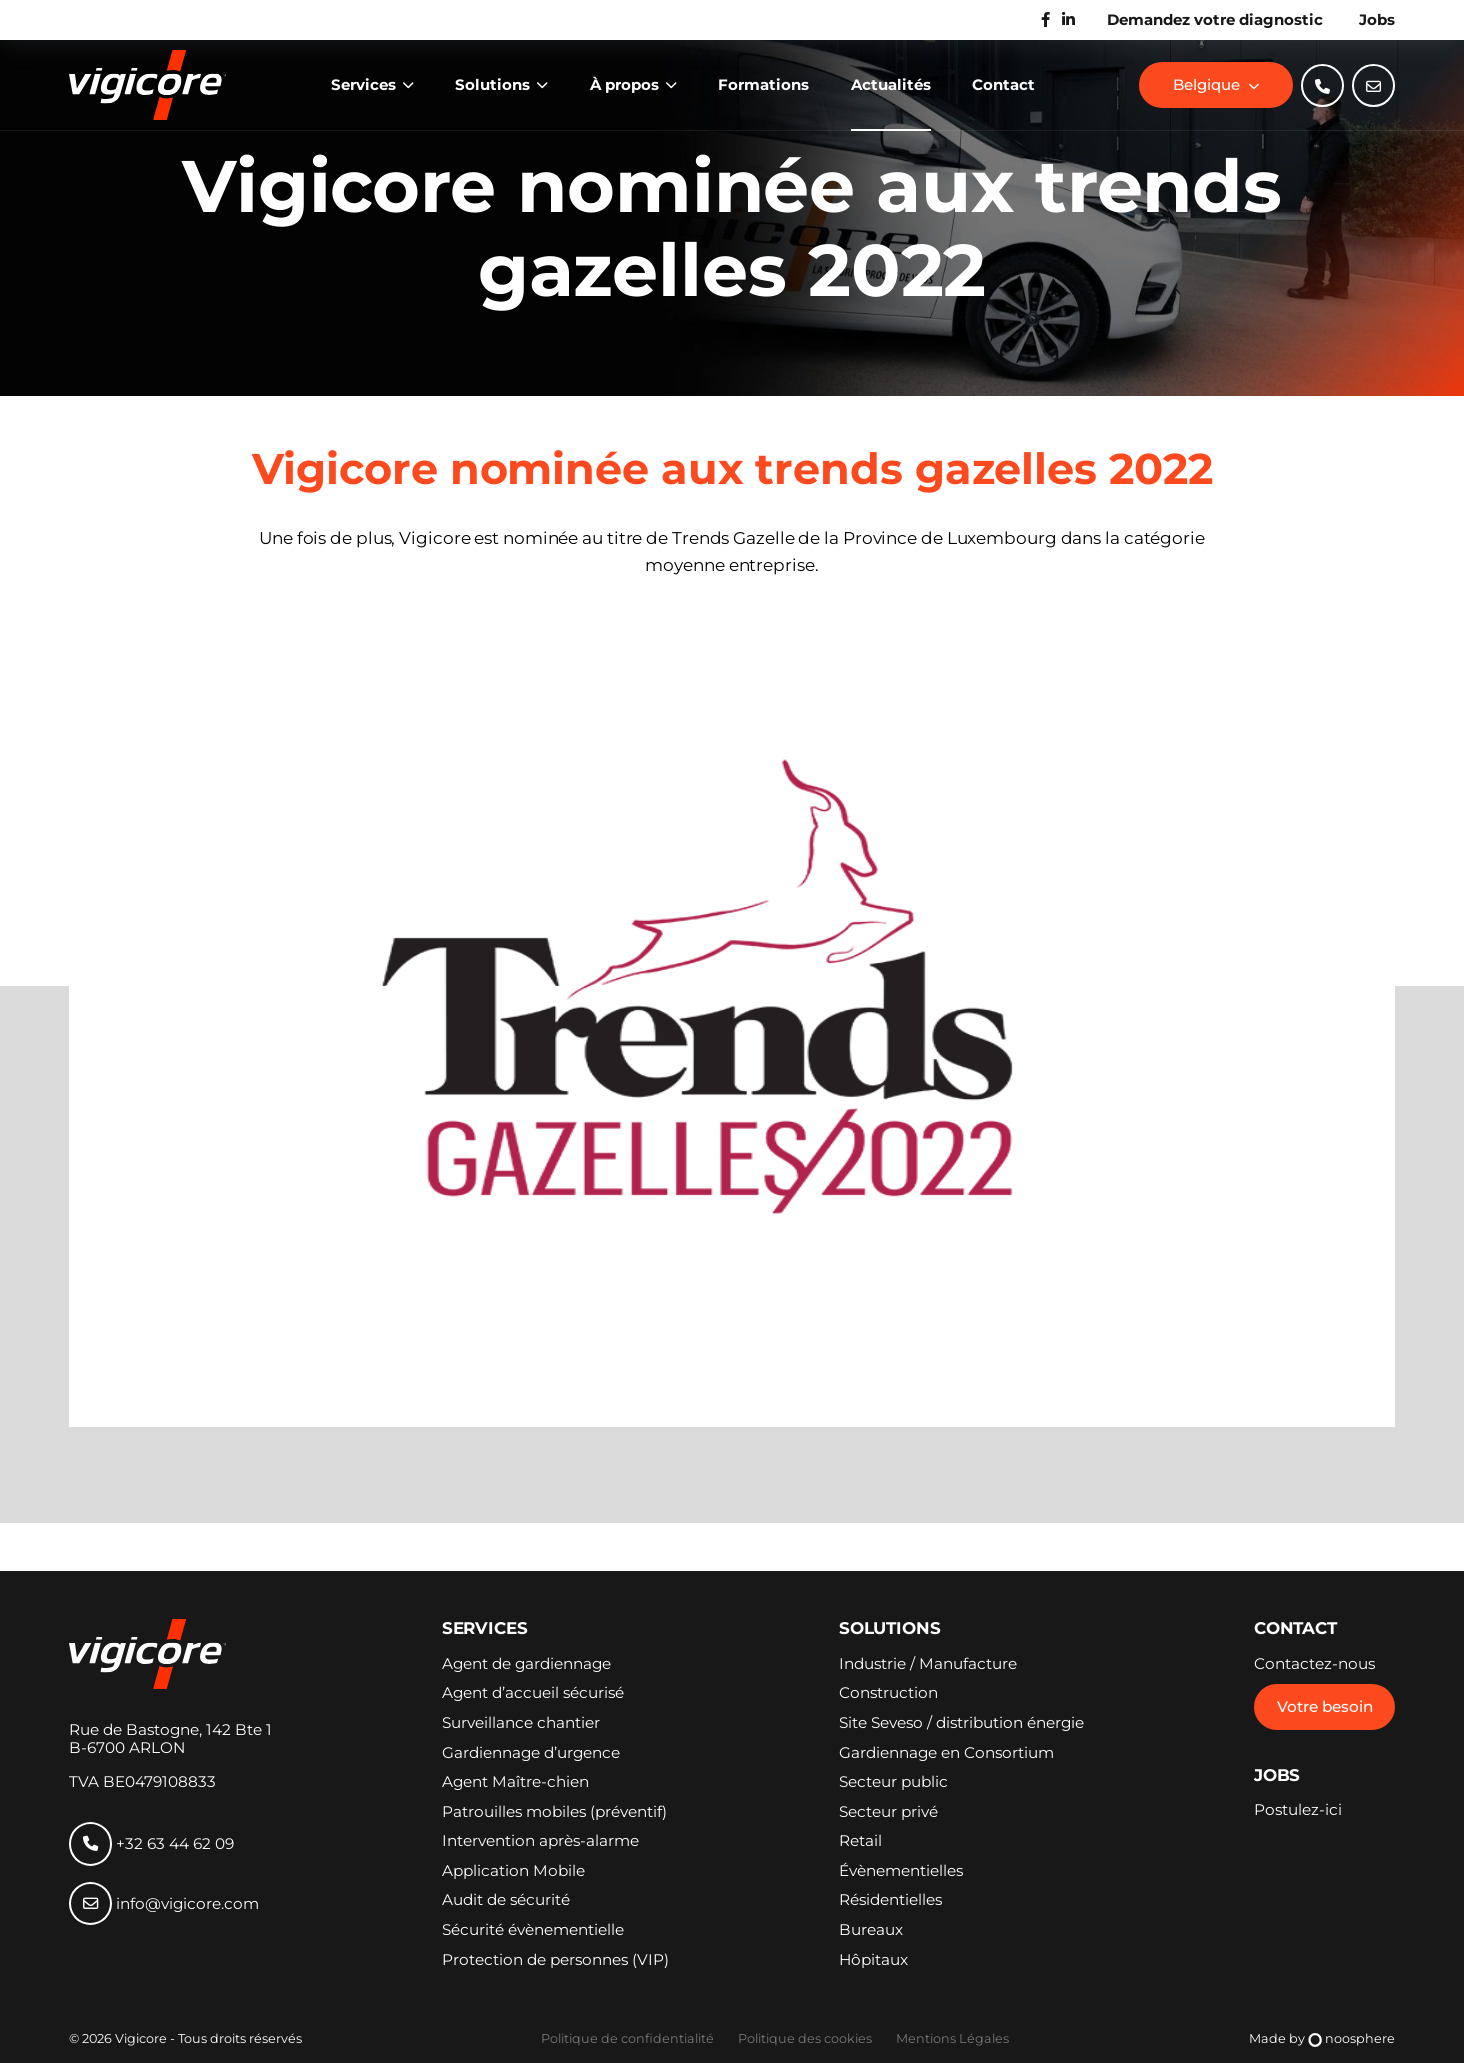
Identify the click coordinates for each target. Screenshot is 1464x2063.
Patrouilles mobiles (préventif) (554, 1812)
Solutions (494, 84)
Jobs (1377, 19)
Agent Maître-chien (515, 1782)
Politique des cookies (805, 2038)
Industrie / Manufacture (928, 1664)
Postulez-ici (1298, 1810)
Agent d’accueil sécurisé (533, 1693)
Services (365, 84)
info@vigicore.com (164, 1903)
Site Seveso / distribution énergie (961, 1723)
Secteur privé (888, 1812)
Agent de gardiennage (526, 1664)
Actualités (891, 84)
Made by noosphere (1322, 2039)
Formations (763, 84)
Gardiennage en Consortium (946, 1753)
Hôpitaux (873, 1960)
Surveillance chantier (521, 1723)
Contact (1003, 84)
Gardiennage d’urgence (531, 1753)
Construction (888, 1693)
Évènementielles (901, 1871)
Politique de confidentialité (627, 2038)
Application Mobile (513, 1871)
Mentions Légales (952, 2038)
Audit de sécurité (506, 1900)
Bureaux (871, 1930)
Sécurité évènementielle (533, 1930)
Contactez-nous (1314, 1664)
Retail (860, 1841)
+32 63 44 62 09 (151, 1843)
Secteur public (893, 1782)
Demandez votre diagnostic (1215, 19)
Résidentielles (890, 1900)
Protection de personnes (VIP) (555, 1960)
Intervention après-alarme (540, 1841)
